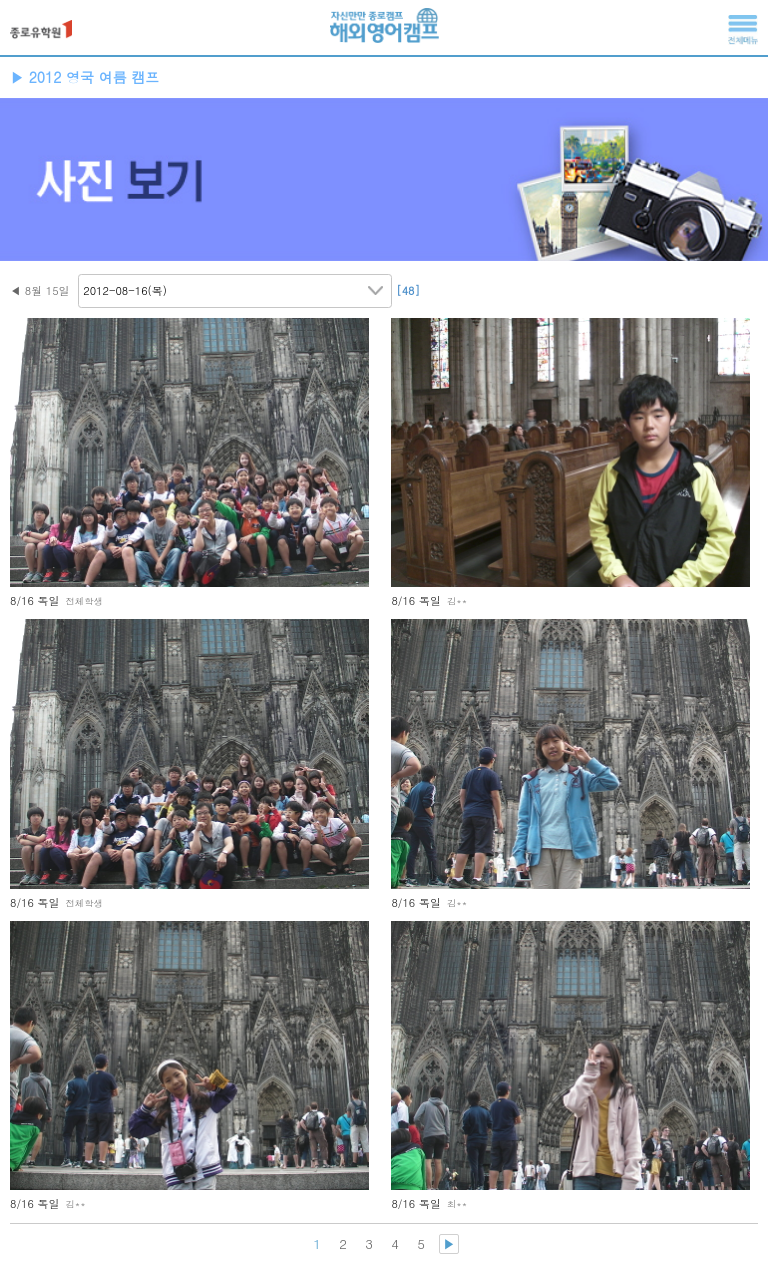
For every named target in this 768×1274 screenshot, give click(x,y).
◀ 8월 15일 (40, 290)
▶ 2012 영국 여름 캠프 (84, 77)
